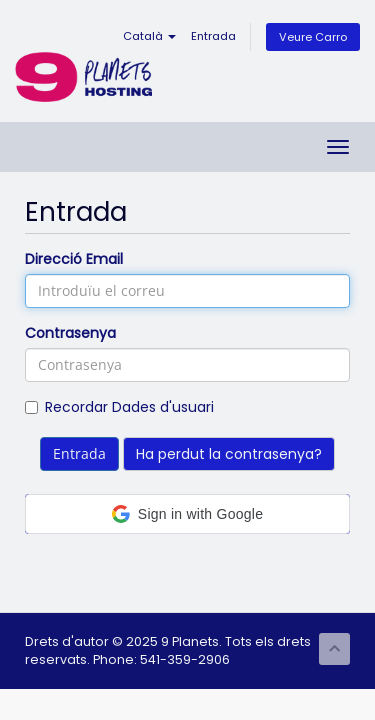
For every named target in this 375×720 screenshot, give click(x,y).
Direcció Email (74, 259)
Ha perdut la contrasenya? (229, 454)
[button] (187, 514)
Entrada (213, 36)
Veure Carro (313, 37)
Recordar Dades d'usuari (119, 407)
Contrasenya (70, 333)
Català (149, 36)
